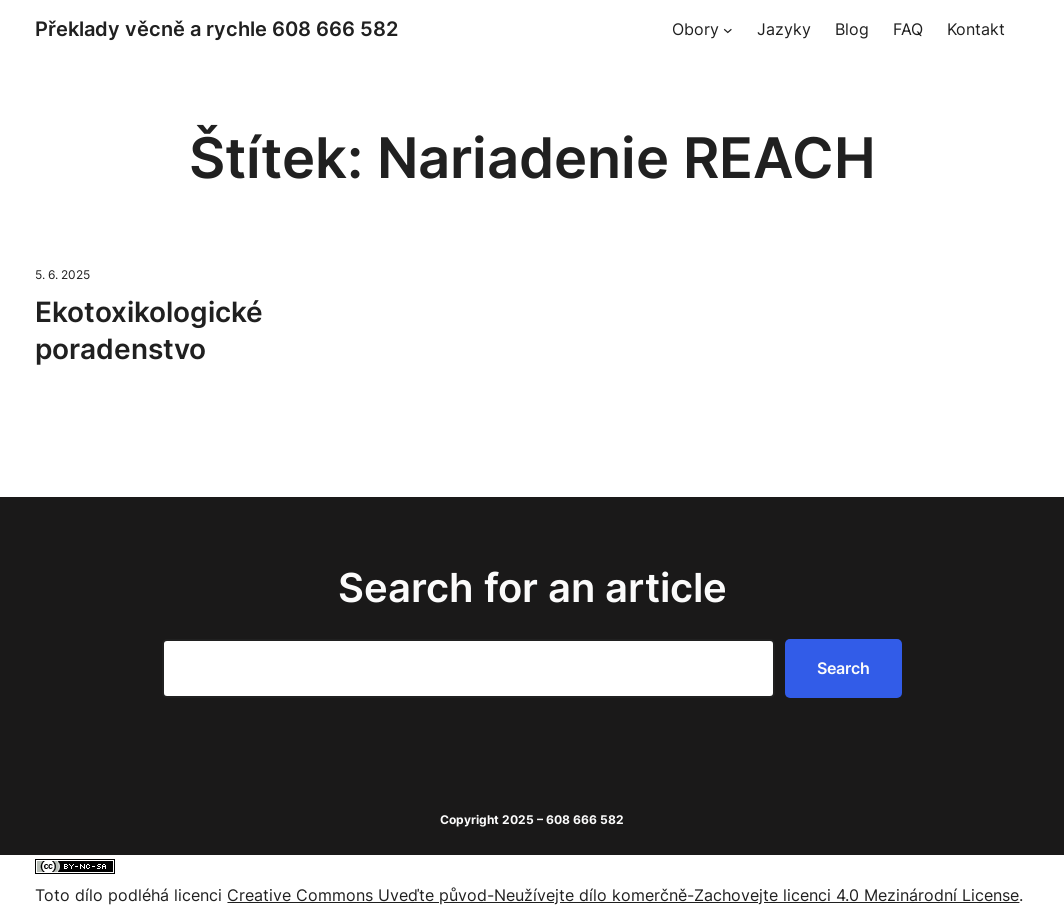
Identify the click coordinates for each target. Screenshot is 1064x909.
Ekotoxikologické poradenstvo (149, 331)
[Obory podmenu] (728, 30)
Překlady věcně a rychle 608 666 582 (216, 29)
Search (843, 668)
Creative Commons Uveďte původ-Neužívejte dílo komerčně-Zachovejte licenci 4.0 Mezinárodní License (623, 895)
